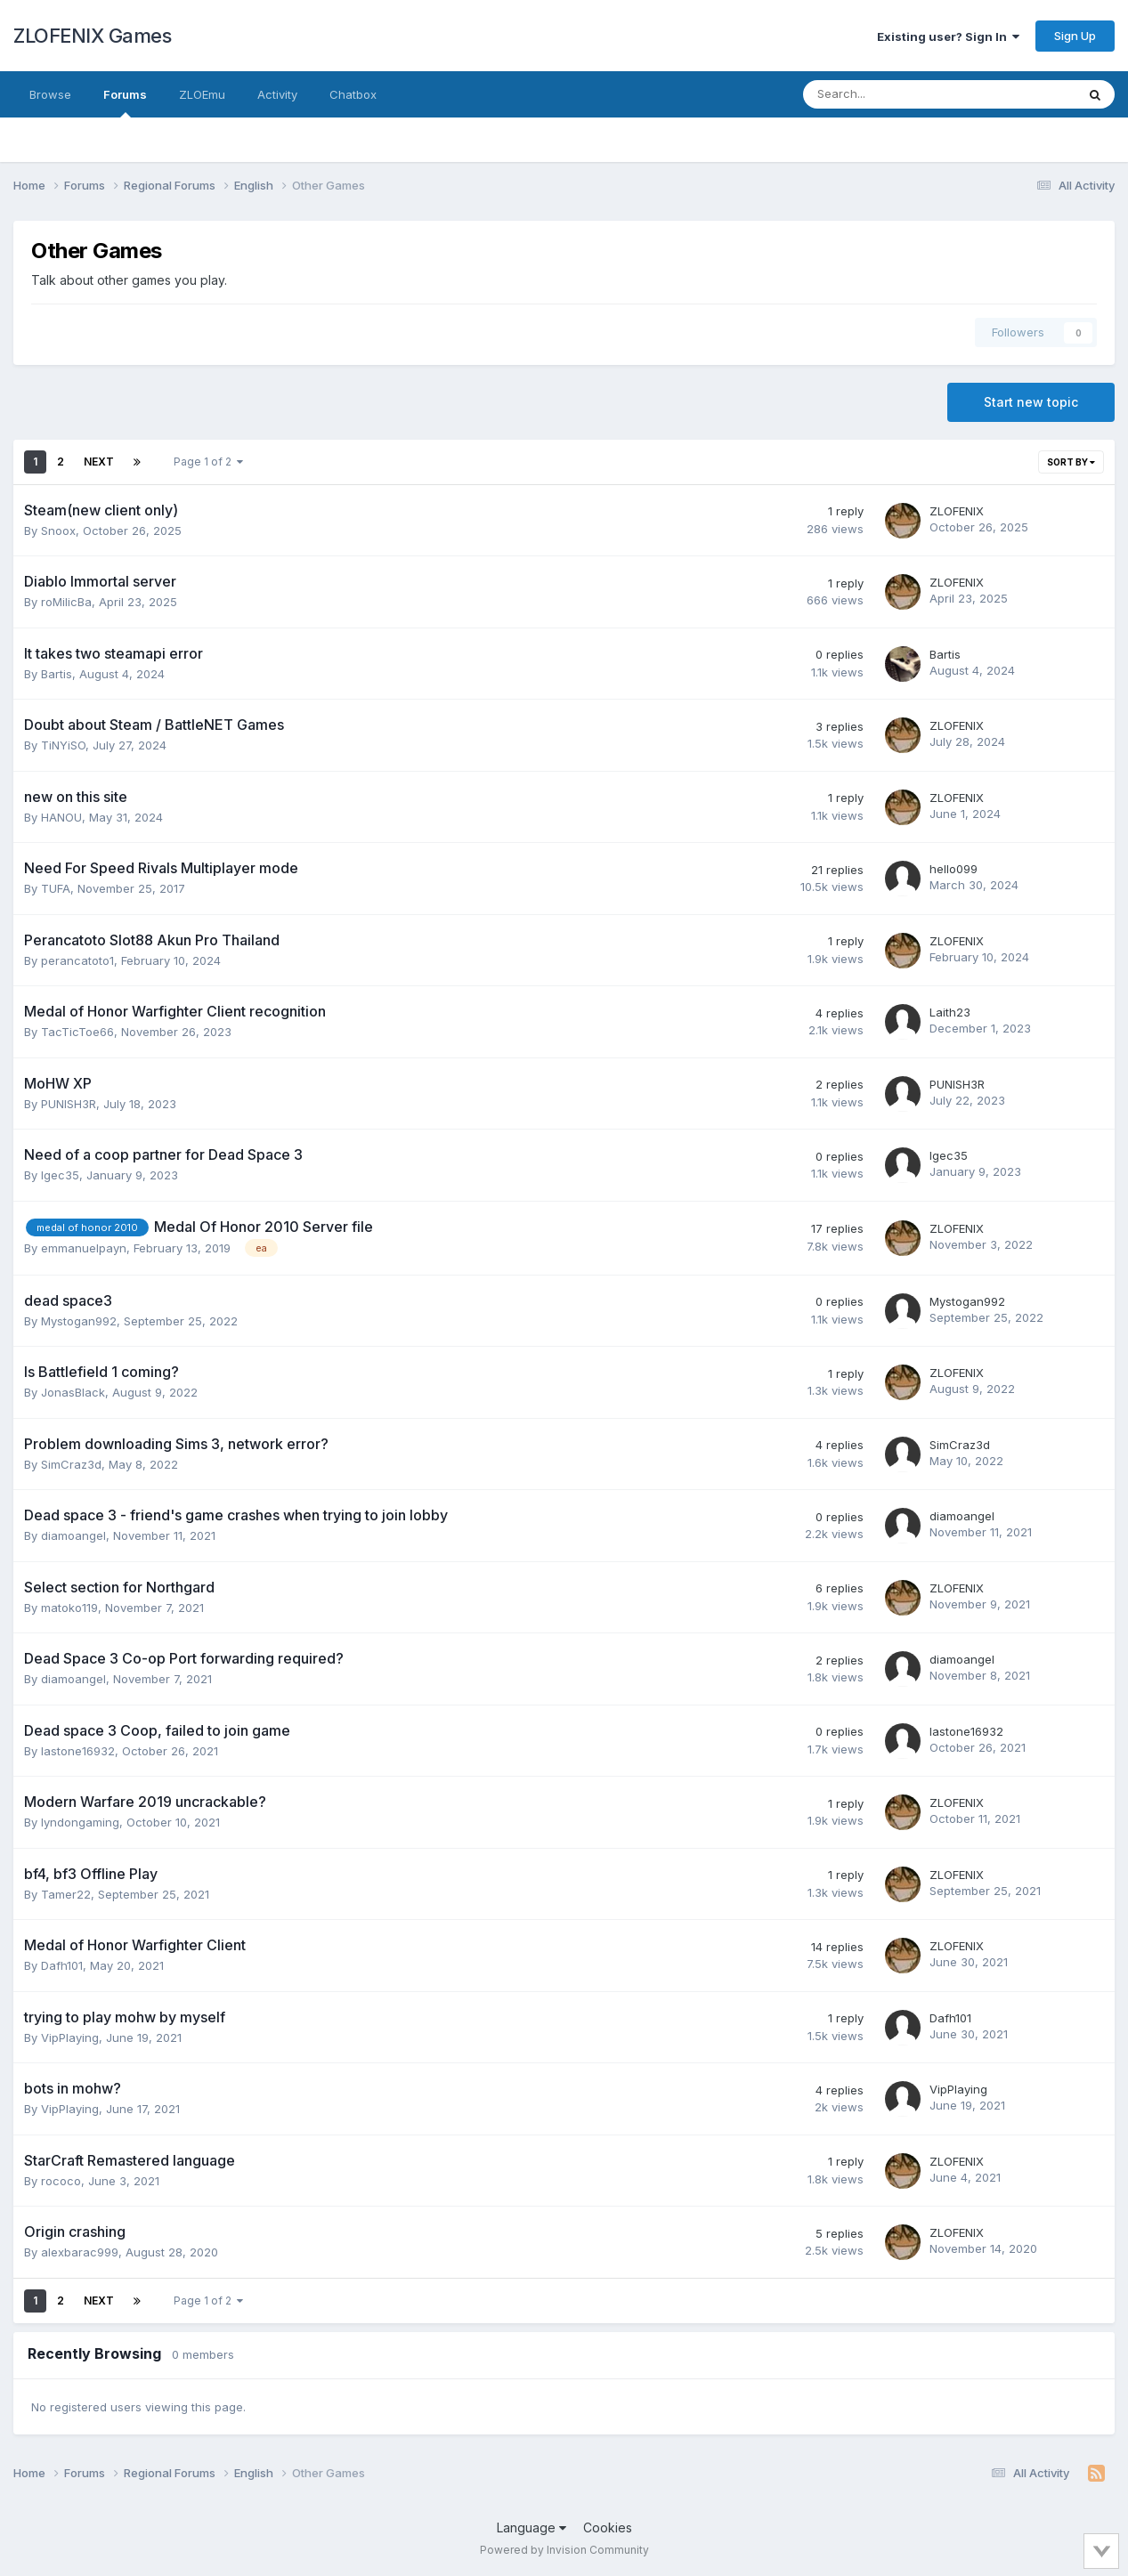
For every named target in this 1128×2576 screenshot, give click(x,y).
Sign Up (1075, 35)
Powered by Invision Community (564, 2549)
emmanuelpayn (83, 1248)
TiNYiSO (63, 745)
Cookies (607, 2527)
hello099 (953, 869)
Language (531, 2527)
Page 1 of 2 (208, 461)
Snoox (58, 530)
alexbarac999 (79, 2252)
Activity (277, 94)
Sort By (1071, 462)
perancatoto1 (77, 960)
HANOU (61, 817)
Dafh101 (62, 1965)
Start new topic (1031, 401)
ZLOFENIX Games (92, 35)
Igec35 (60, 1175)
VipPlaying (70, 2037)
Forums (125, 102)
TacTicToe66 (77, 1032)
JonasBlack (73, 1392)
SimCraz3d (71, 1464)
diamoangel (73, 1535)
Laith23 (949, 1012)
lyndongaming (80, 1822)
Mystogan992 (79, 1321)
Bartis (56, 674)
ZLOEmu (202, 94)
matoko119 (69, 1607)
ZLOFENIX (956, 511)
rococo (61, 2181)
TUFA (55, 888)
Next (99, 461)
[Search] (892, 94)
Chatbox (353, 94)
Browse (50, 94)
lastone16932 (78, 1751)
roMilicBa (66, 602)
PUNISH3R (68, 1104)
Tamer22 (66, 1894)
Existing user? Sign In (948, 36)
